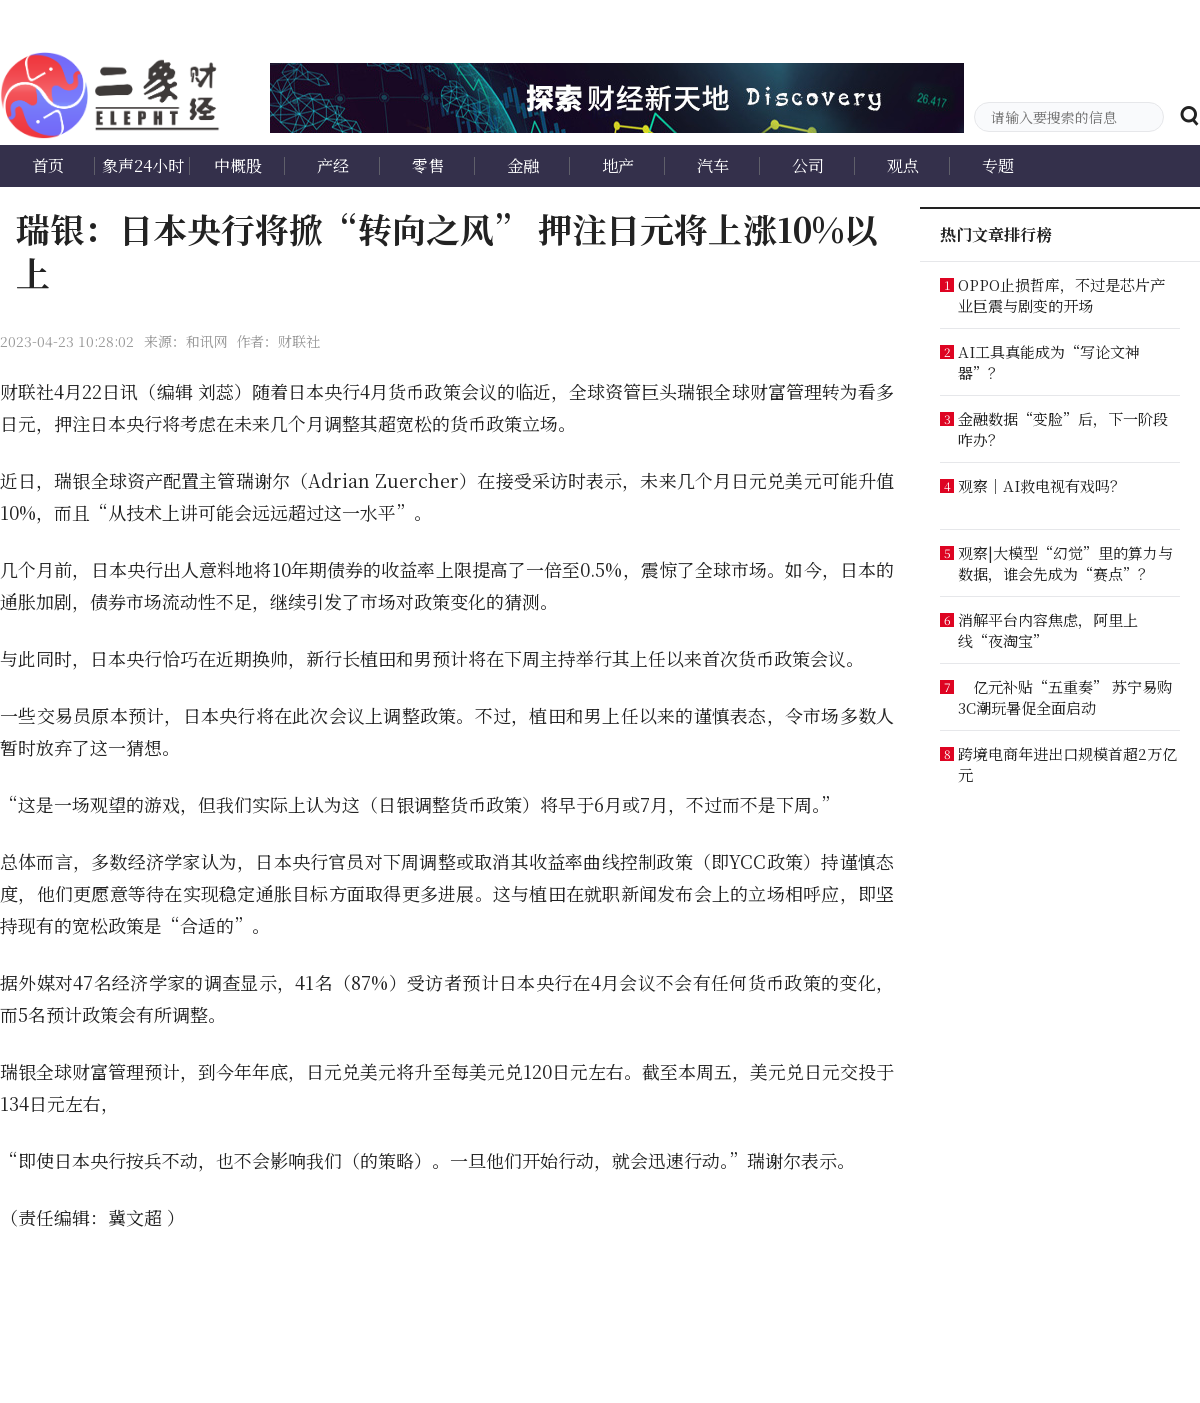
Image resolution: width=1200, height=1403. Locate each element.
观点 (903, 165)
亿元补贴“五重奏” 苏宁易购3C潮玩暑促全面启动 (1065, 697)
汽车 (713, 165)
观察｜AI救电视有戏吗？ (1041, 485)
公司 (808, 165)
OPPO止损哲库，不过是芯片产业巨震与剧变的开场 (1061, 295)
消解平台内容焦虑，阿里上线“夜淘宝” (1048, 630)
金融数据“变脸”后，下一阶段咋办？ (1063, 429)
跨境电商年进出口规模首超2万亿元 (1067, 764)
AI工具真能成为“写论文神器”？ (1049, 362)
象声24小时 (143, 165)
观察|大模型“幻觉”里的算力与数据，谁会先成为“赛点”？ (1065, 563)
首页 (48, 165)
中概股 (238, 165)
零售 (428, 165)
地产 (618, 165)
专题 (998, 165)
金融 (523, 165)
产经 (333, 165)
